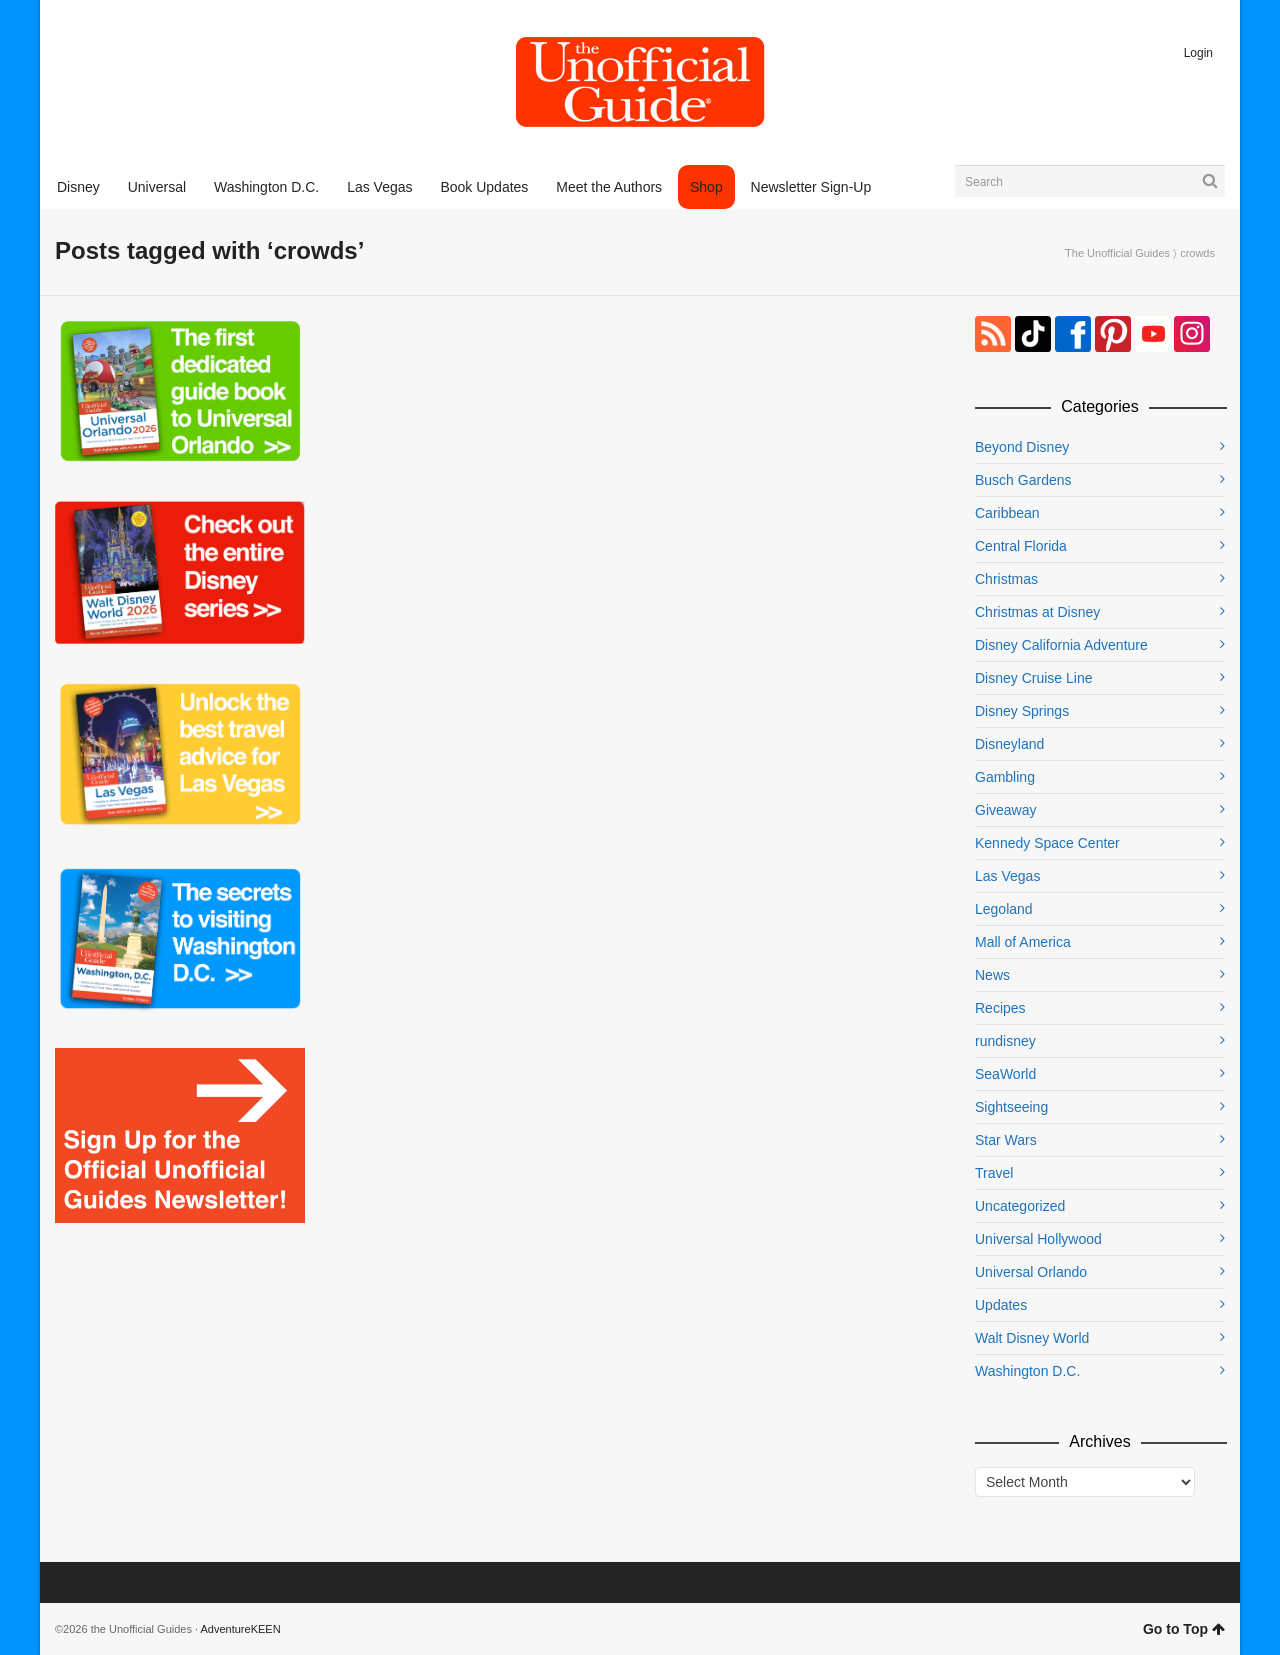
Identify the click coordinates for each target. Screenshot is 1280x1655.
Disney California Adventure (1061, 645)
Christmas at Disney (1037, 612)
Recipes (1000, 1008)
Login (1198, 53)
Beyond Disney (1022, 447)
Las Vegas (1007, 876)
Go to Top (1184, 1629)
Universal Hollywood (1038, 1239)
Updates (1001, 1305)
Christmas (1006, 579)
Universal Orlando (1031, 1272)
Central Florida (1021, 546)
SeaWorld (1005, 1074)
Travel (994, 1173)
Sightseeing (1011, 1107)
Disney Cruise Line (1034, 678)
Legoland (1004, 909)
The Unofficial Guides (1117, 253)
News (992, 975)
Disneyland (1009, 744)
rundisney (1005, 1041)
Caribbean (1007, 513)
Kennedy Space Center (1047, 843)
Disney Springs (1022, 711)
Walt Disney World (1032, 1338)
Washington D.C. (1027, 1371)
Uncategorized (1020, 1206)
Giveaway (1005, 810)
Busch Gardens (1023, 480)
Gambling (1005, 777)
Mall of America (1023, 942)
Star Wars (1006, 1140)
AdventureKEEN (241, 1629)
